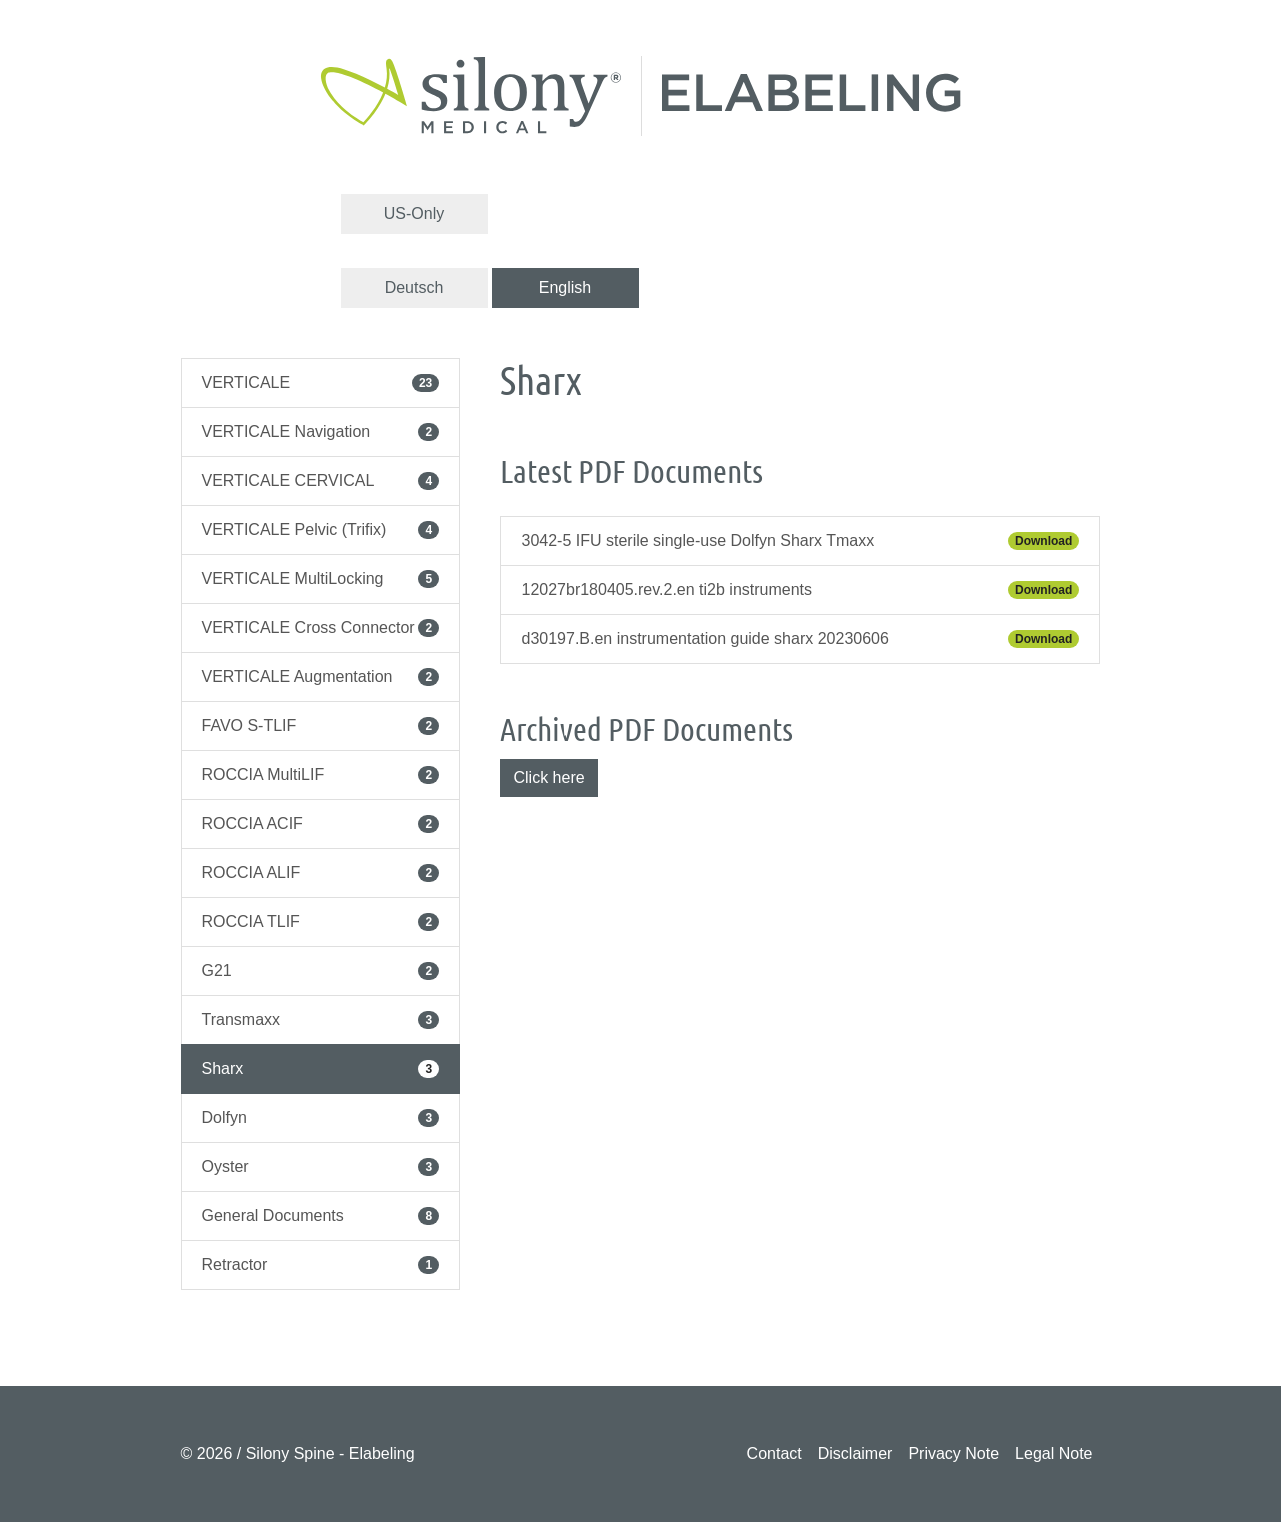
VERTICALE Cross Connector (321, 628)
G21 (321, 971)
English (565, 287)
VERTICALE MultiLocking (321, 579)
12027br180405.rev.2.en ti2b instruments (800, 590)
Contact (774, 1453)
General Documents (321, 1216)
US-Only (414, 213)
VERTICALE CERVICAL (321, 481)
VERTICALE (321, 383)
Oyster (321, 1167)
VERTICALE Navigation (321, 432)
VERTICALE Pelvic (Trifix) (321, 530)
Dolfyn (321, 1118)
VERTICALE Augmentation (321, 677)
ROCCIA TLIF (321, 922)
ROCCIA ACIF (321, 824)
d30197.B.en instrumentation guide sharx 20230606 (800, 639)
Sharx (321, 1069)
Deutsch (414, 287)
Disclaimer (855, 1453)
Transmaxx (321, 1020)
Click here (548, 777)
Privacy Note (953, 1453)
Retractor (321, 1265)
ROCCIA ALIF (321, 873)
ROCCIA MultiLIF (321, 775)
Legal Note (1053, 1453)
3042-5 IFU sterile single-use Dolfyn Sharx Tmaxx (800, 541)
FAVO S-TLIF (321, 726)
